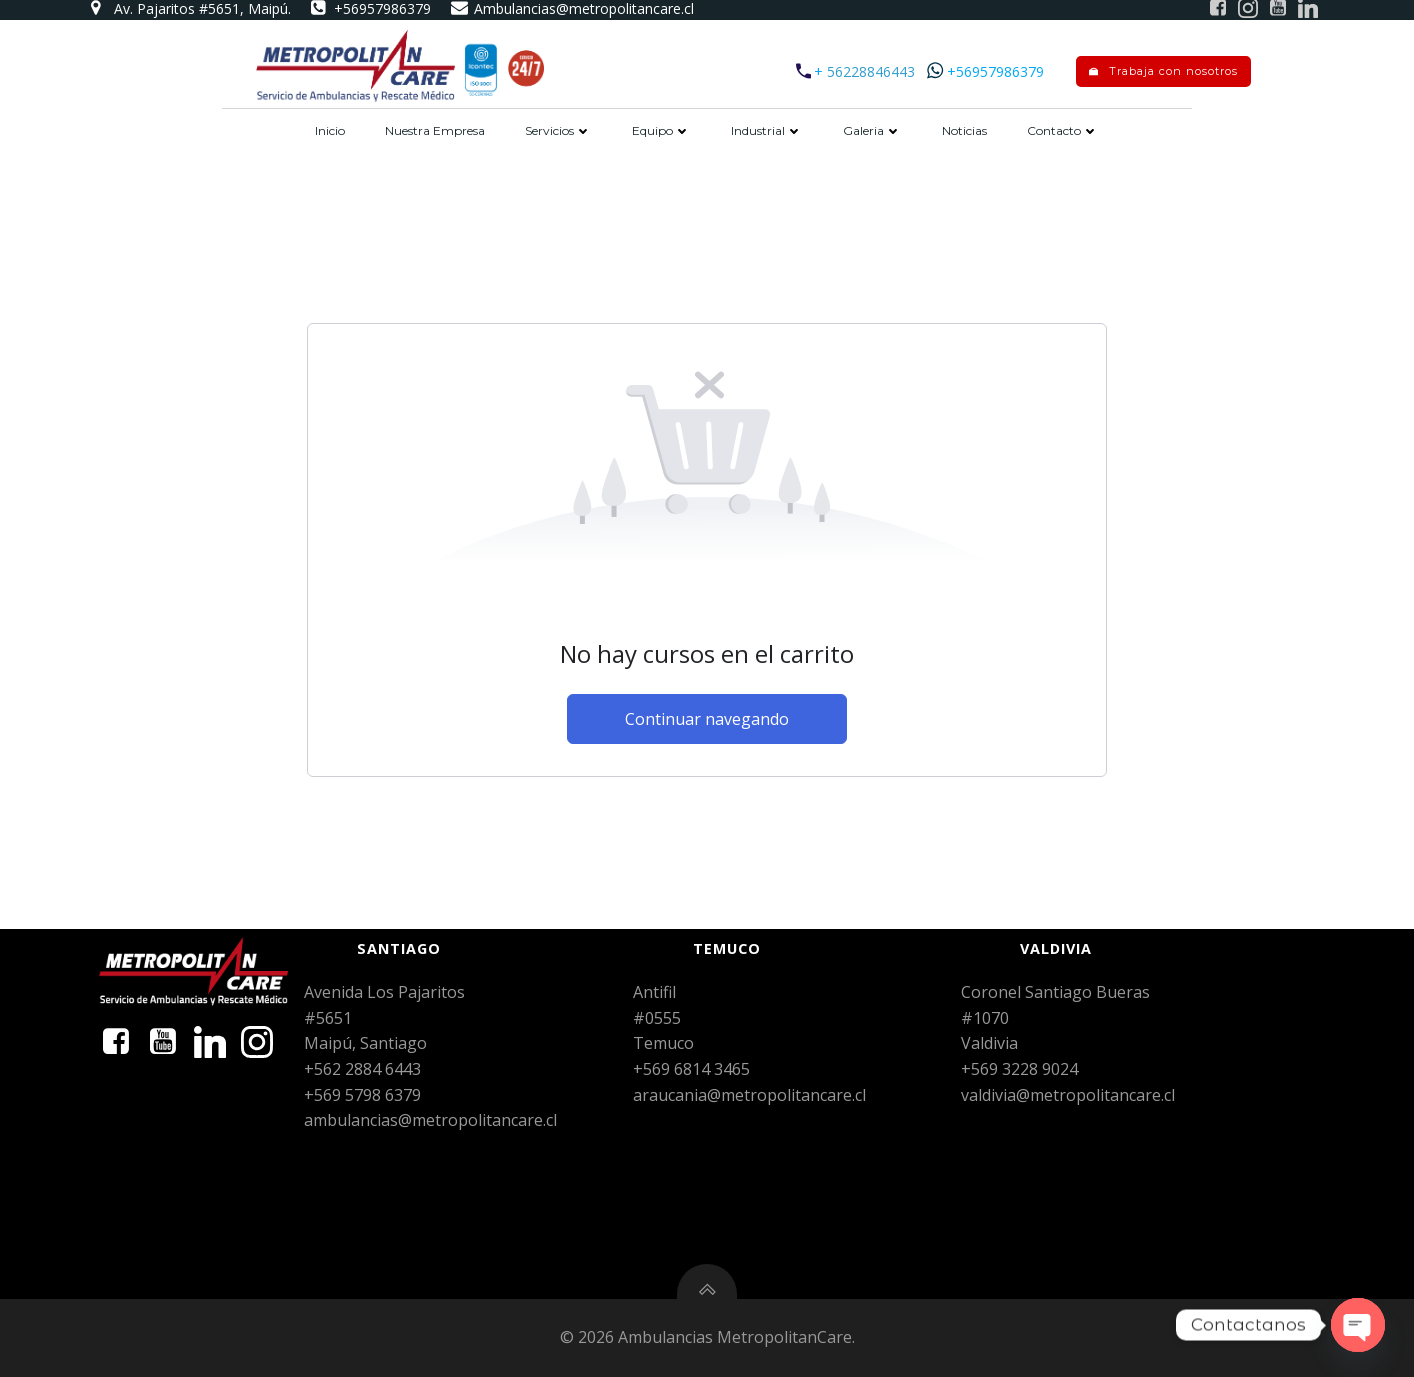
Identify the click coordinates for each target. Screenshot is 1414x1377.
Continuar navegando (707, 719)
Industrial (767, 130)
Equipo (661, 130)
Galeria (872, 130)
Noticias (964, 130)
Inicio (330, 130)
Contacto (1063, 130)
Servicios (558, 130)
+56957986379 (995, 71)
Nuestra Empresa (435, 130)
